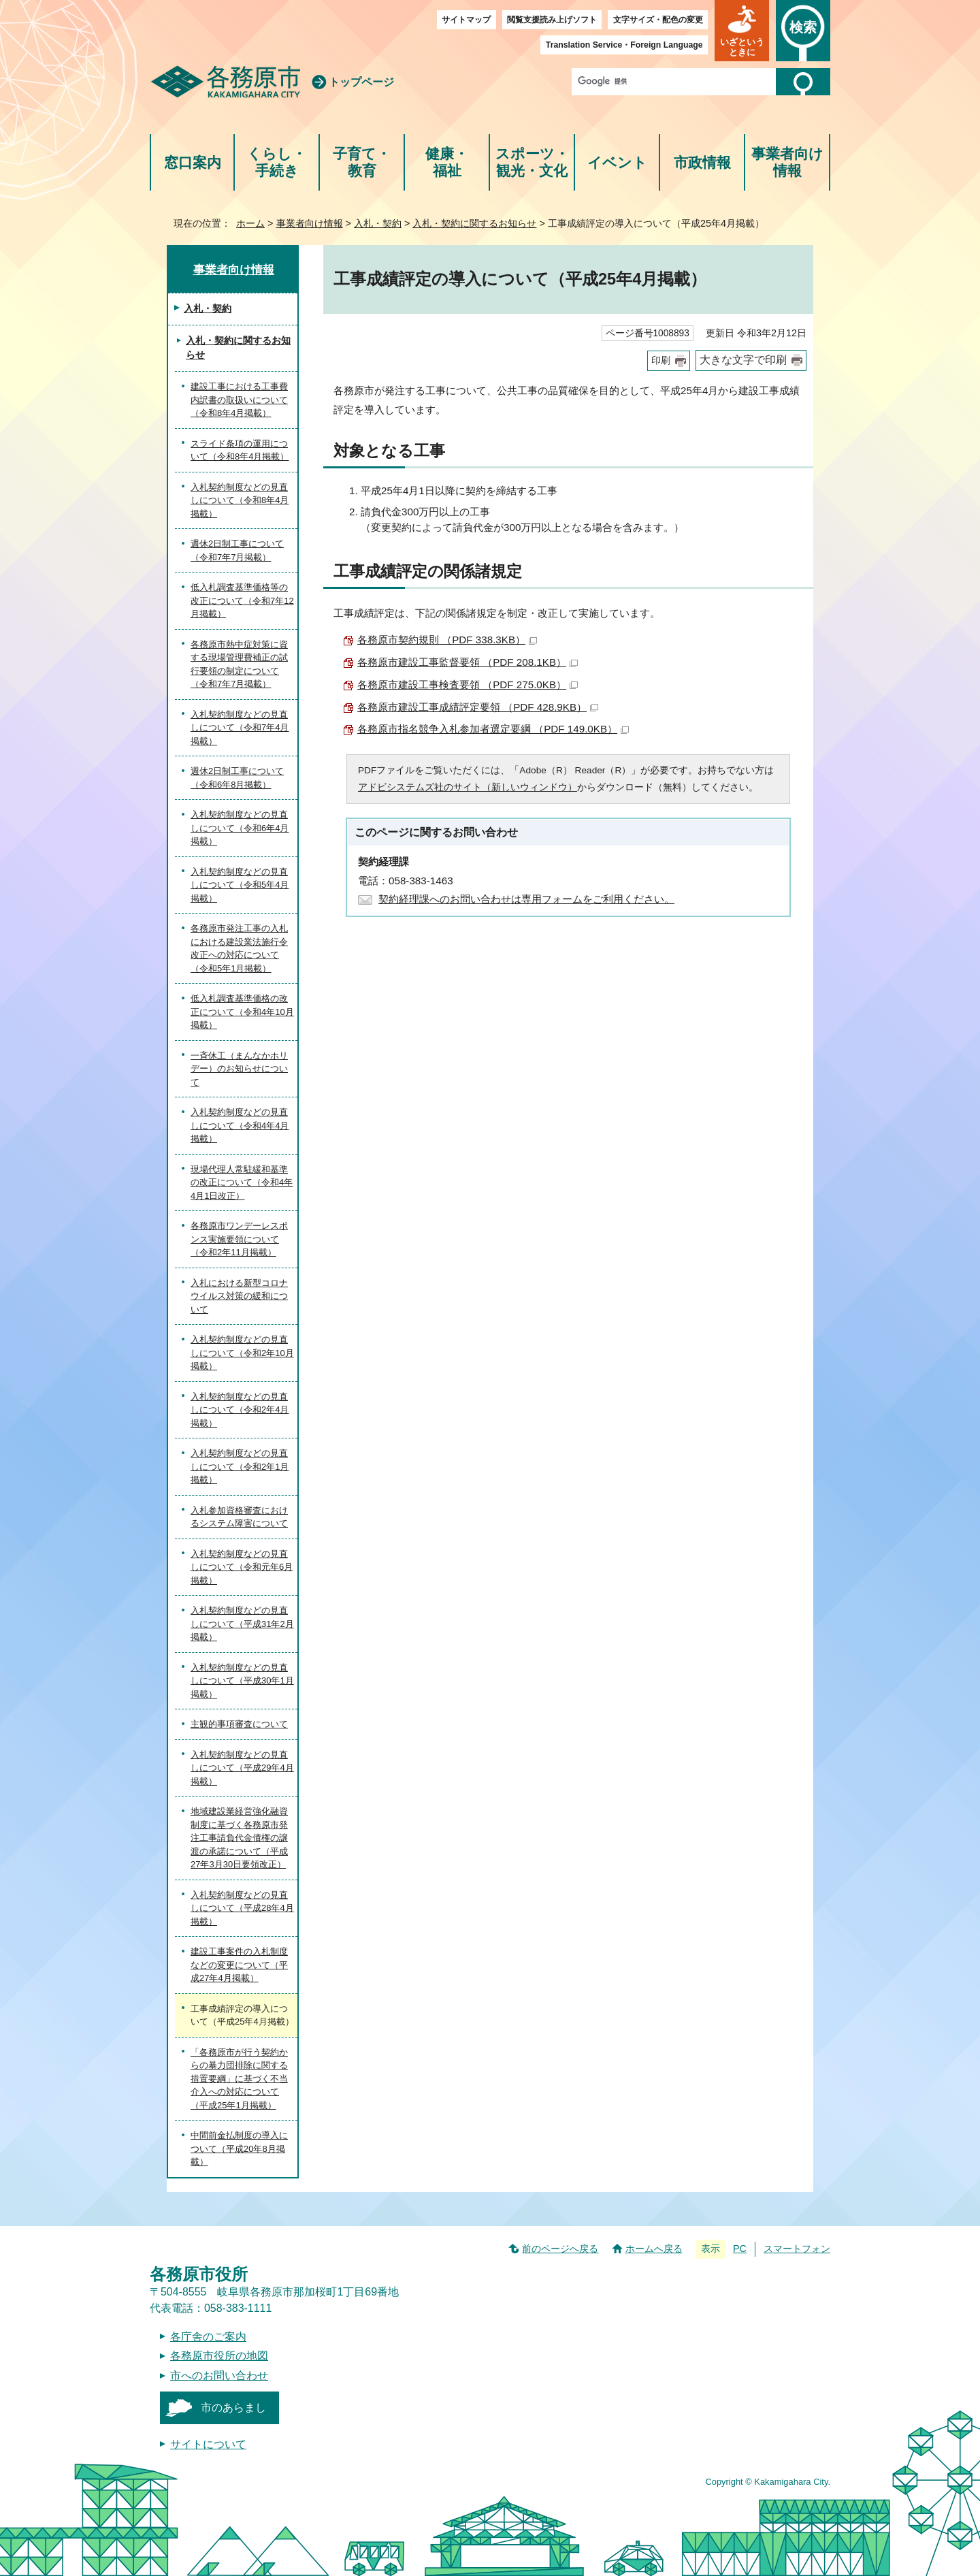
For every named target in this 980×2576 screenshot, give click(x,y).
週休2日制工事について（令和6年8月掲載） (237, 778)
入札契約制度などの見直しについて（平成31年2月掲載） (242, 1623)
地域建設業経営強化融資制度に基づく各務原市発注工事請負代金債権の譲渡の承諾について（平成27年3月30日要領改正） (239, 1837)
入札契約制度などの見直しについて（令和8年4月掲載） (240, 500)
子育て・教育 (362, 162)
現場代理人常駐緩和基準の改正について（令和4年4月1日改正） (242, 1182)
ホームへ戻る (654, 2248)
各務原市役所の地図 (219, 2356)
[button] (742, 30)
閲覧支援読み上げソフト (552, 20)
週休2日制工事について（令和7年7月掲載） (237, 550)
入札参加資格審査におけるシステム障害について (239, 1517)
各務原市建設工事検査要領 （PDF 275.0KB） (467, 684)
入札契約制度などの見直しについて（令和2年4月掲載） (240, 1409)
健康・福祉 (446, 162)
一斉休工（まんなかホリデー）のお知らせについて (239, 1068)
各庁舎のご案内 (208, 2336)
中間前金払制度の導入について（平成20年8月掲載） (239, 2148)
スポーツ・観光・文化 (532, 162)
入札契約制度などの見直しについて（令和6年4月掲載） (240, 827)
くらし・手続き (276, 162)
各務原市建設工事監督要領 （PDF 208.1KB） (467, 662)
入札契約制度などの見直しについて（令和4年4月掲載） (240, 1125)
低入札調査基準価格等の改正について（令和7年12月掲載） (242, 600)
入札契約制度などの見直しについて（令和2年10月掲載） (242, 1352)
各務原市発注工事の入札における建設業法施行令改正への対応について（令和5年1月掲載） (239, 948)
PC (740, 2248)
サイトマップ (466, 20)
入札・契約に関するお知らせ (474, 223)
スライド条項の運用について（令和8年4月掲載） (240, 450)
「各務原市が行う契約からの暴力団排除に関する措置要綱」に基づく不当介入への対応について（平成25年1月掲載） (239, 2078)
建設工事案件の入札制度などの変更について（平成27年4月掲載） (239, 1964)
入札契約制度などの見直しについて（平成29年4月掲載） (242, 1768)
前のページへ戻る (560, 2248)
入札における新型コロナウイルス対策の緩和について (239, 1296)
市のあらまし (233, 2407)
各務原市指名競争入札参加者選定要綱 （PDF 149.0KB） (493, 729)
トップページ (361, 82)
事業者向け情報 (787, 162)
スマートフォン (797, 2248)
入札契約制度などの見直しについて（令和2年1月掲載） (240, 1466)
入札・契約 (378, 223)
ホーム (250, 223)
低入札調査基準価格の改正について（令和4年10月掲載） (242, 1011)
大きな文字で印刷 (743, 360)
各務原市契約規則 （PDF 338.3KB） (447, 639)
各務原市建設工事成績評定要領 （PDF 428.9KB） (477, 707)
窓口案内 (192, 162)
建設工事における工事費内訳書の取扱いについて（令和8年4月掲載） (239, 399)
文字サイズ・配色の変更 (658, 20)
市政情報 (702, 162)
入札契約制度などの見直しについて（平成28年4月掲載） (242, 1908)
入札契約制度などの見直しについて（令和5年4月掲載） (240, 885)
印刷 (660, 360)
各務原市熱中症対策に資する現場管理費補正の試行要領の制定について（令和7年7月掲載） (239, 664)
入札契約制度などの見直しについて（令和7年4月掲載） (240, 727)
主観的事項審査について (239, 1724)
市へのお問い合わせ (219, 2375)
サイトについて (208, 2444)
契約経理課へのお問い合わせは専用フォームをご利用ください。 (526, 899)
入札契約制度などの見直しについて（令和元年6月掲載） (242, 1567)
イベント (617, 162)
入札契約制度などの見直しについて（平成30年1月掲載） (242, 1680)
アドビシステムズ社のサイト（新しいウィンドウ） (467, 787)
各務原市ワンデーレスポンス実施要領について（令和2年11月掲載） (239, 1239)
